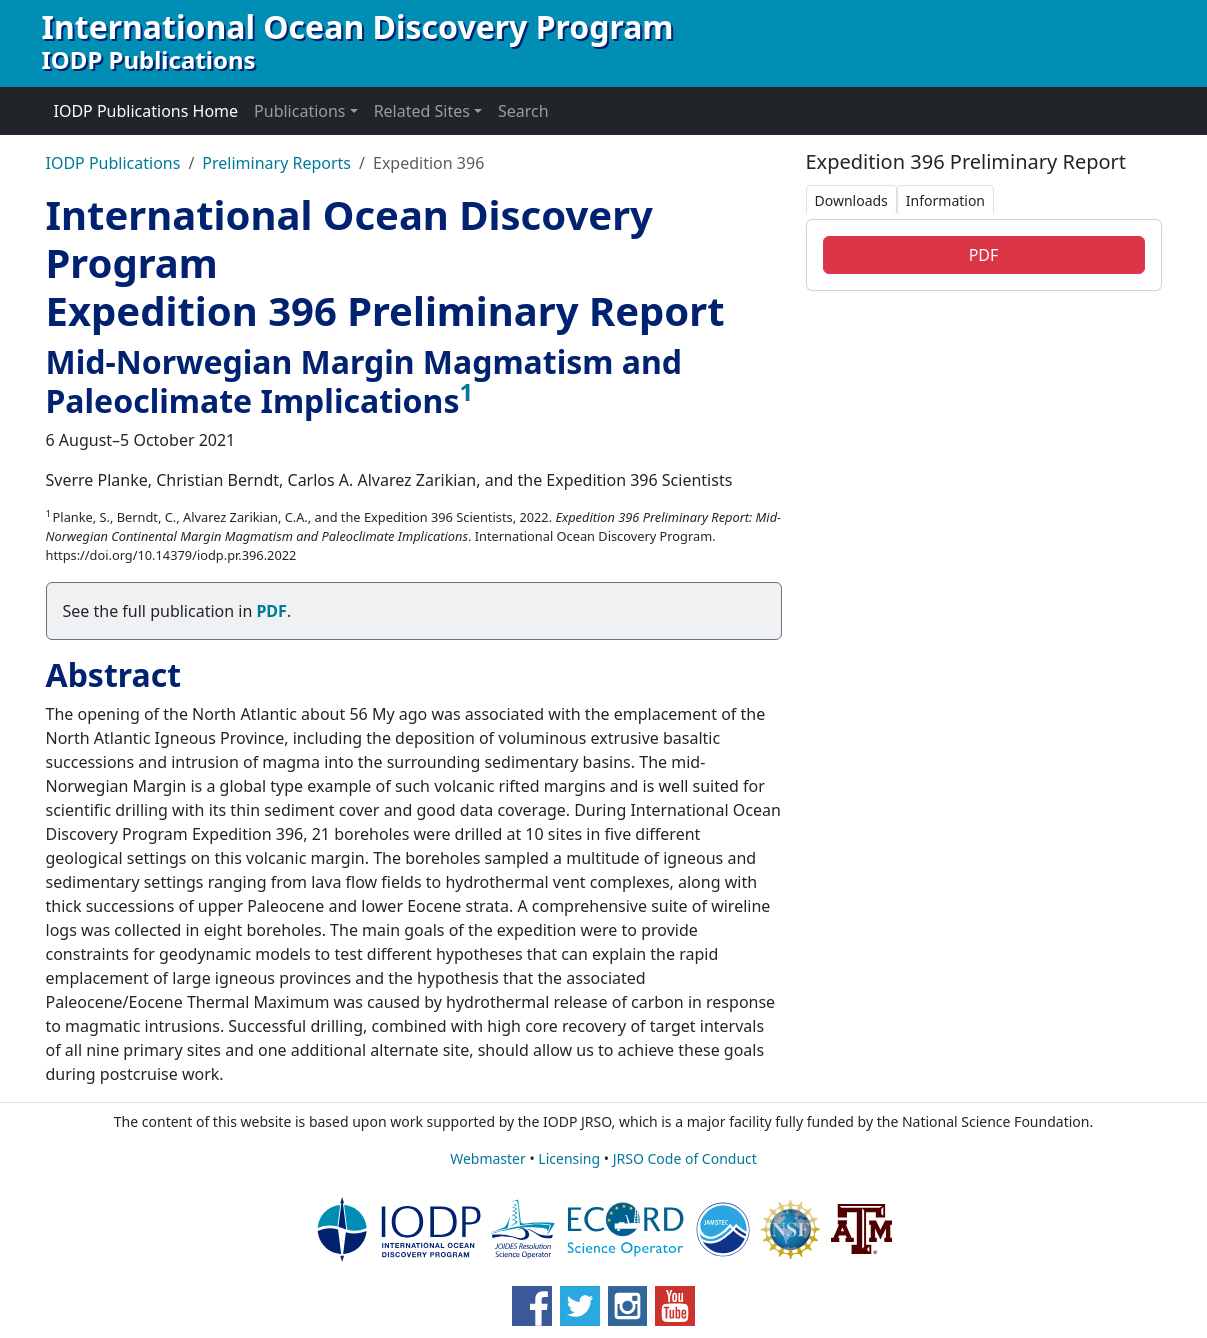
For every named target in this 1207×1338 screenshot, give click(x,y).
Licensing (569, 1158)
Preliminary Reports (276, 163)
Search (523, 111)
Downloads (851, 200)
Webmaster (488, 1158)
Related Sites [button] (422, 111)
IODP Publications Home (146, 111)
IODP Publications (113, 163)
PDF (984, 255)
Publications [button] (299, 111)
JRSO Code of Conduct (685, 1158)
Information (945, 200)
